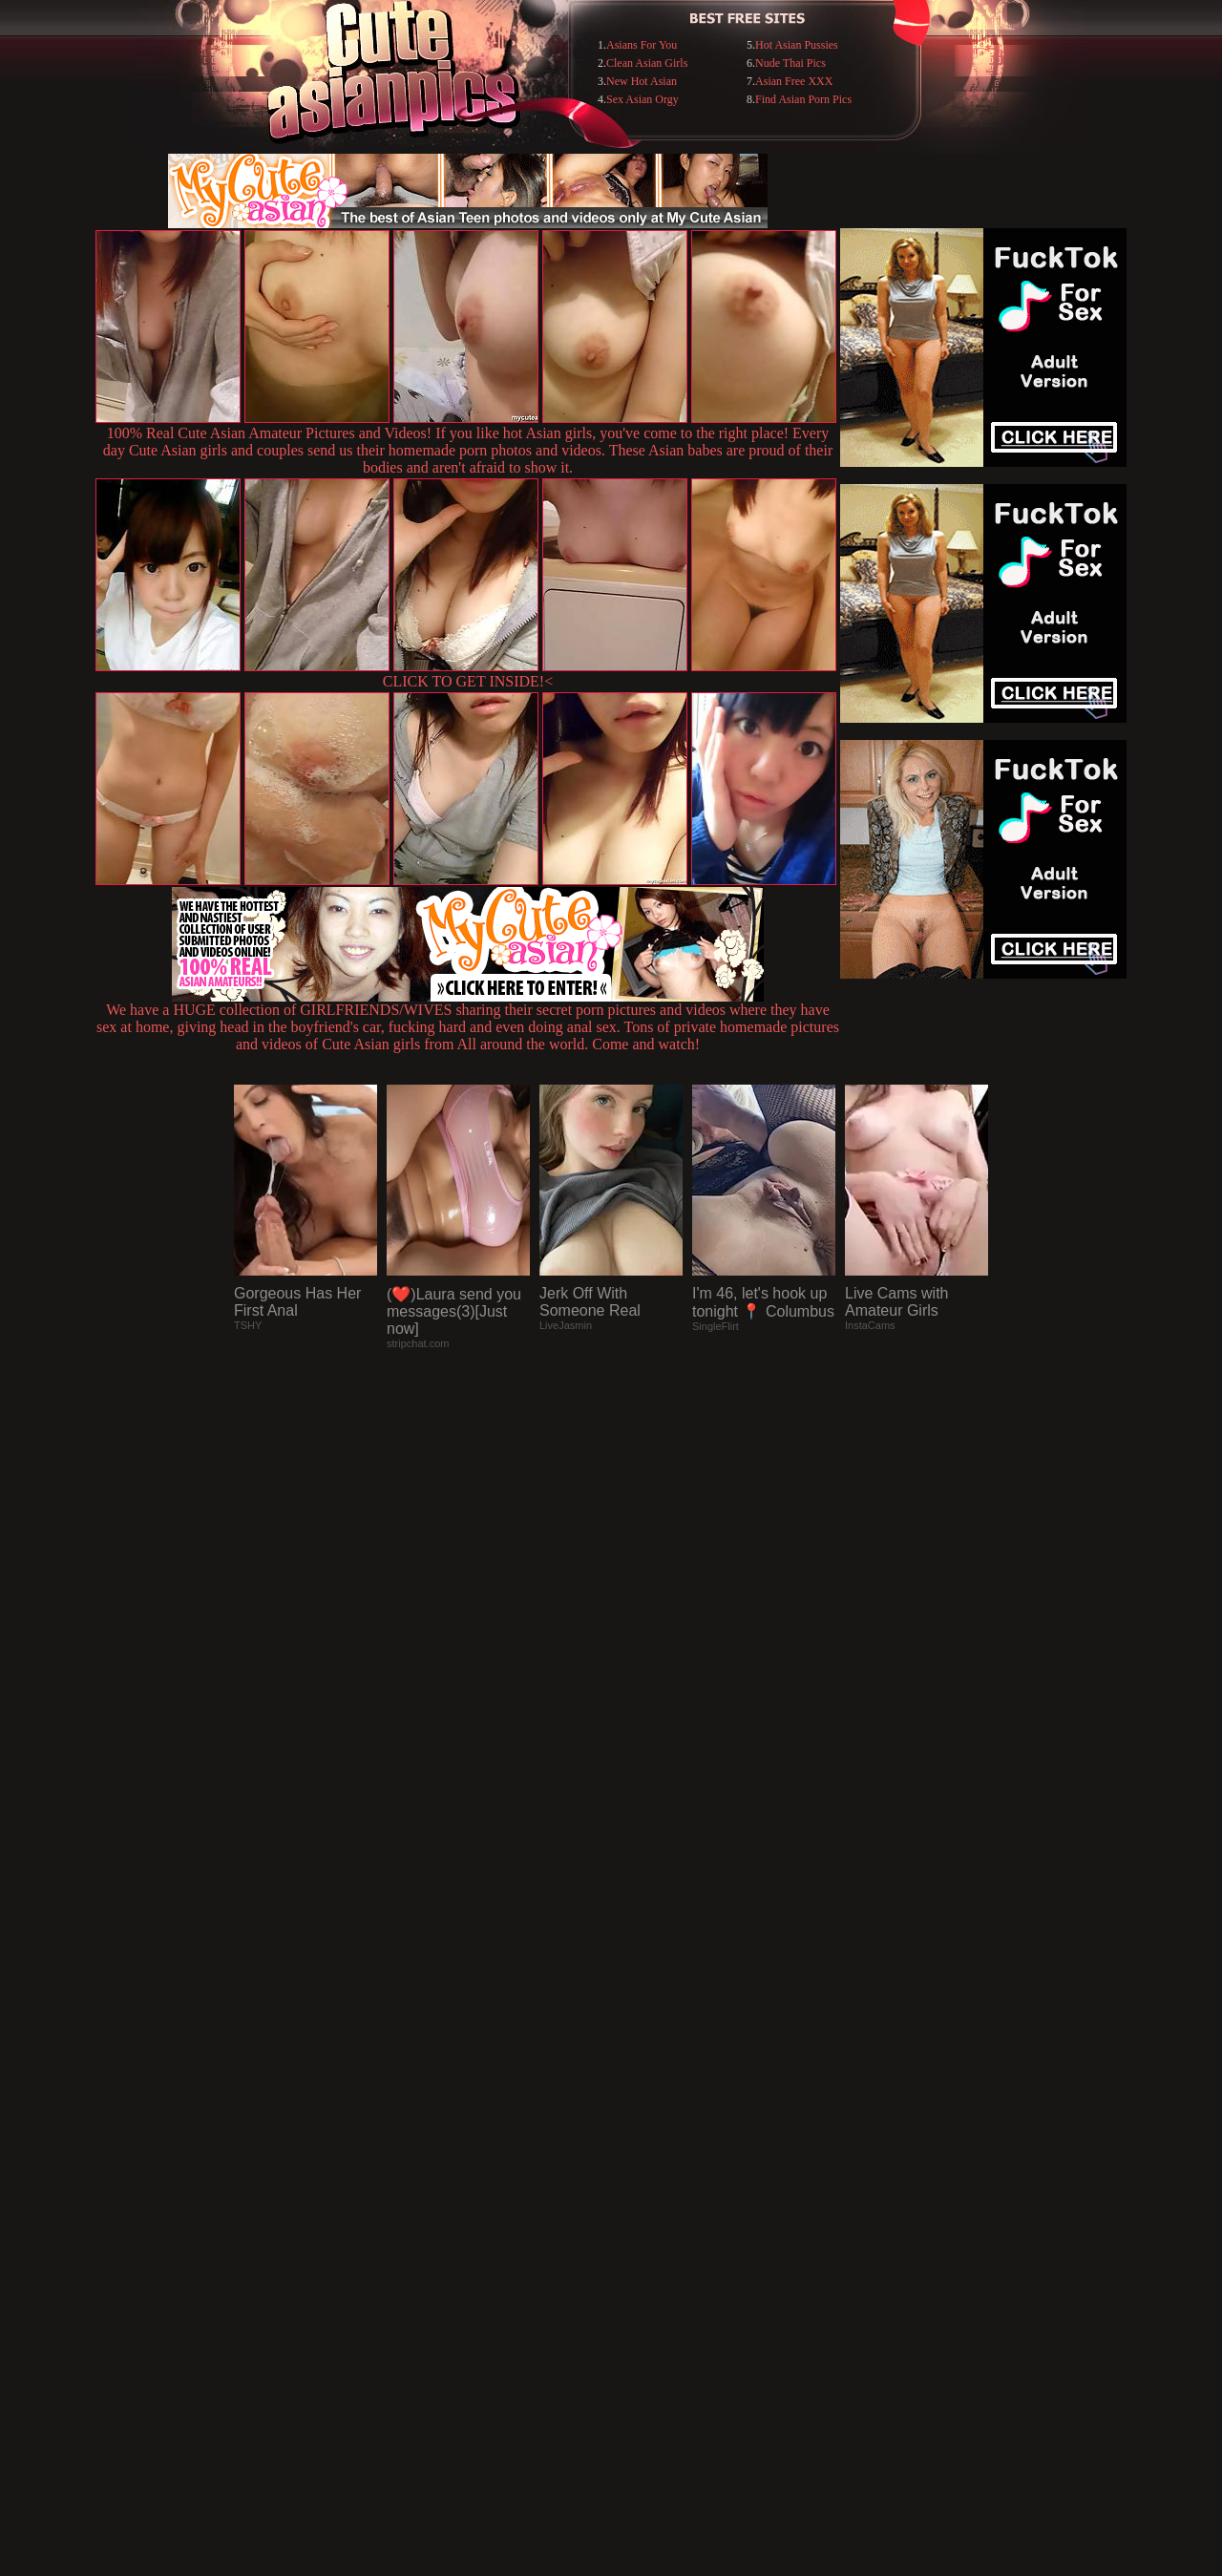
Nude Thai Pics (790, 63)
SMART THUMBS (645, 2185)
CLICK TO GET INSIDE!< (468, 681)
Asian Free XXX (793, 81)
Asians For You (641, 45)
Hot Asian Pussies (796, 45)
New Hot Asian (641, 81)
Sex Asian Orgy (642, 99)
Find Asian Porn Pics (803, 99)
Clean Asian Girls (646, 63)
